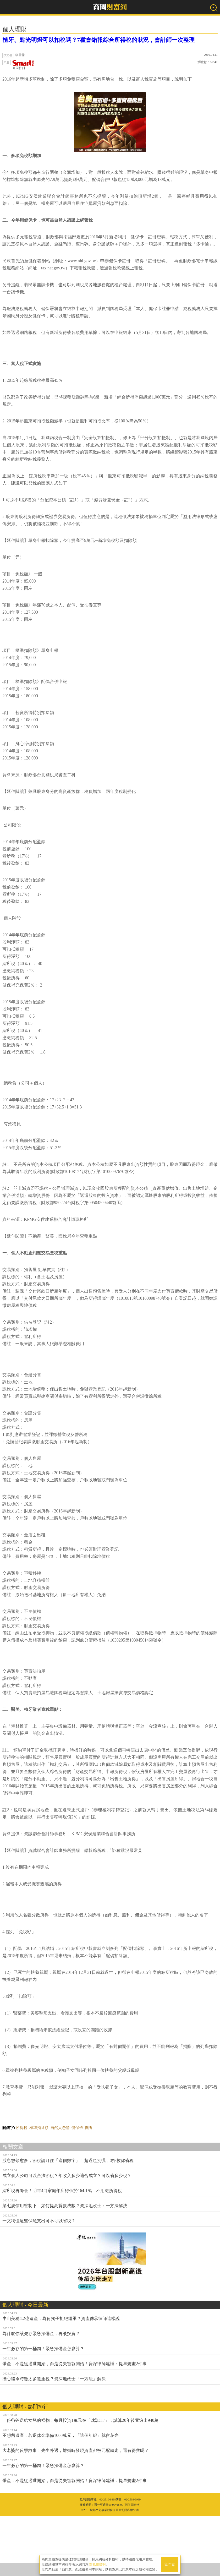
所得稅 (22, 2187)
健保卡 (77, 2187)
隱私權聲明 (97, 2564)
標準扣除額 (39, 2187)
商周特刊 (23, 65)
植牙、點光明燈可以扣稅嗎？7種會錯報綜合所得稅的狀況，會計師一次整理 (98, 40)
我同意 (169, 2564)
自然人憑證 (60, 2187)
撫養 (89, 2187)
